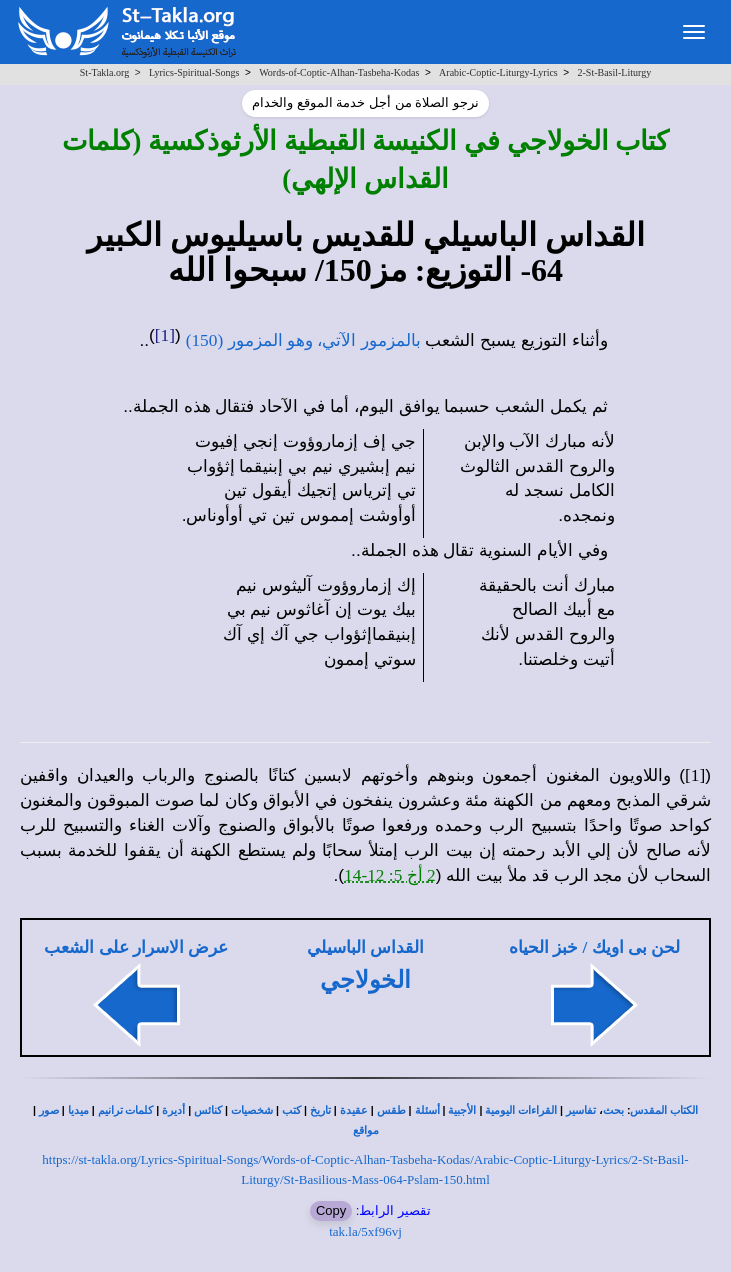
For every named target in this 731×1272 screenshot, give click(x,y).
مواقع (366, 1130)
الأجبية (462, 1110)
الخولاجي (365, 980)
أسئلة (427, 1110)
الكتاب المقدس (664, 1110)
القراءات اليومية (521, 1110)
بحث (613, 1110)
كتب (291, 1110)
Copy (331, 1210)
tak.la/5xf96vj (365, 1231)
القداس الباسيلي (365, 947)
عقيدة (354, 1110)
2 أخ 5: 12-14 (390, 875)
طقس (391, 1110)
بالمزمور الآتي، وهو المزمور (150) (303, 340)
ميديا (78, 1110)
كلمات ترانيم (126, 1110)
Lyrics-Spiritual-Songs (194, 72)
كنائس (208, 1110)
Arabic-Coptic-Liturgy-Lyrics (498, 72)
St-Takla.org (104, 72)
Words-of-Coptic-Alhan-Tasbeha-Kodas (339, 72)
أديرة (173, 1110)
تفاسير (581, 1110)
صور (49, 1110)
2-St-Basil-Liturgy (614, 72)
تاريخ (320, 1110)
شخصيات (252, 1110)
